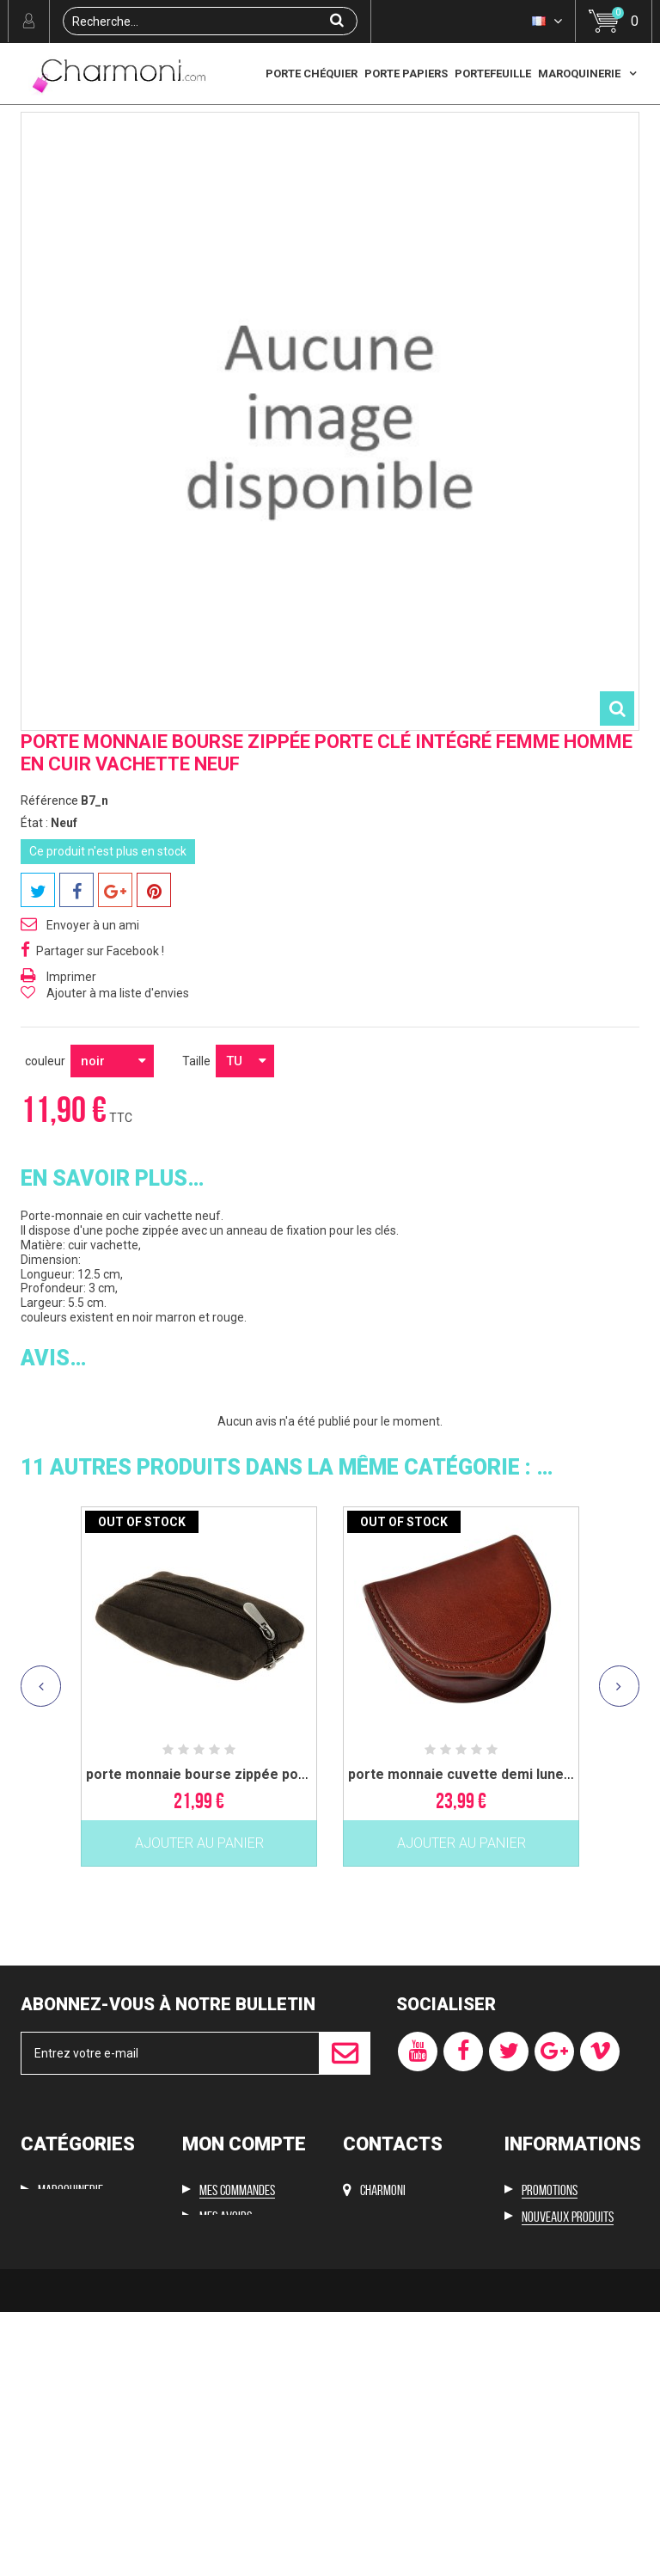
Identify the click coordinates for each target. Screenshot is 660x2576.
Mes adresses (231, 2349)
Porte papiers (406, 73)
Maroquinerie (579, 73)
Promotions (550, 2295)
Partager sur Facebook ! (100, 1056)
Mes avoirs (225, 2321)
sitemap (540, 2484)
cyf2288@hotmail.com (398, 2339)
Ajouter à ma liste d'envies (117, 1098)
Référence (49, 905)
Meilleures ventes (566, 2349)
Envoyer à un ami (92, 1030)
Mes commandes (237, 2295)
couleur (46, 1166)
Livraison (544, 2375)
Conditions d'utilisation (578, 2430)
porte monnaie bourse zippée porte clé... (218, 1879)
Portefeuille (493, 73)
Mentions (543, 2403)
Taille (197, 1166)
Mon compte (244, 2249)
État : (34, 928)
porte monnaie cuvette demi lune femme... (486, 1879)
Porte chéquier (312, 73)
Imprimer (71, 1082)
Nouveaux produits (568, 2321)
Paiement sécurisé (565, 2456)
